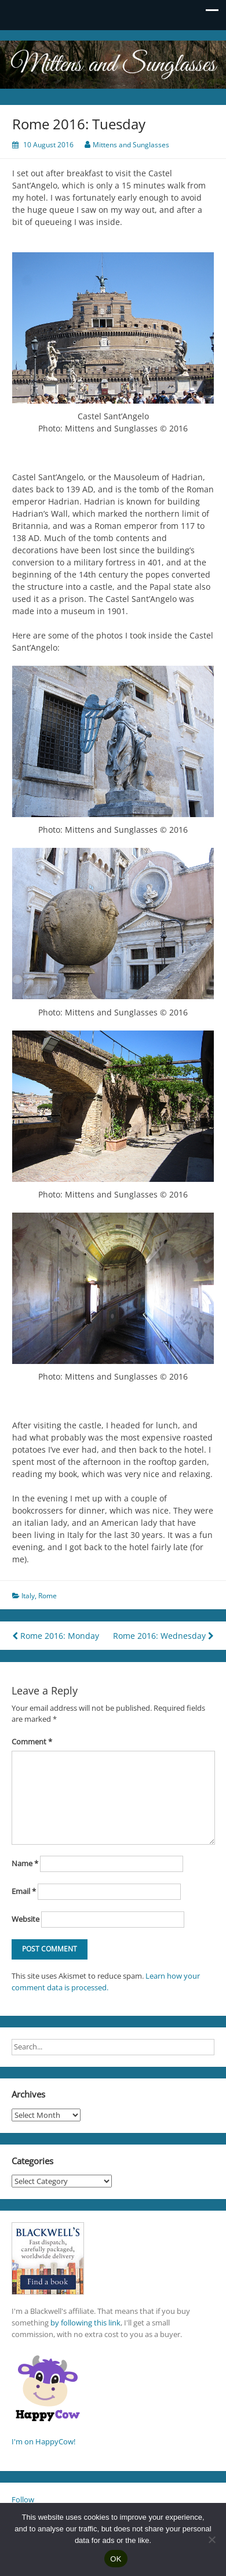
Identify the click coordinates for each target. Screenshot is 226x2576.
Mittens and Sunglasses (131, 145)
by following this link (85, 2322)
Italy (28, 1596)
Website (25, 1919)
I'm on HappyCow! (43, 2441)
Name (25, 1863)
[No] (211, 2539)
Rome (47, 1596)
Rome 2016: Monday (55, 1635)
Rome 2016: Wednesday (163, 1635)
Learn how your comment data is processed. (106, 1982)
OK (115, 2559)
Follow (23, 2499)
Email (24, 1891)
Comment (32, 1741)
